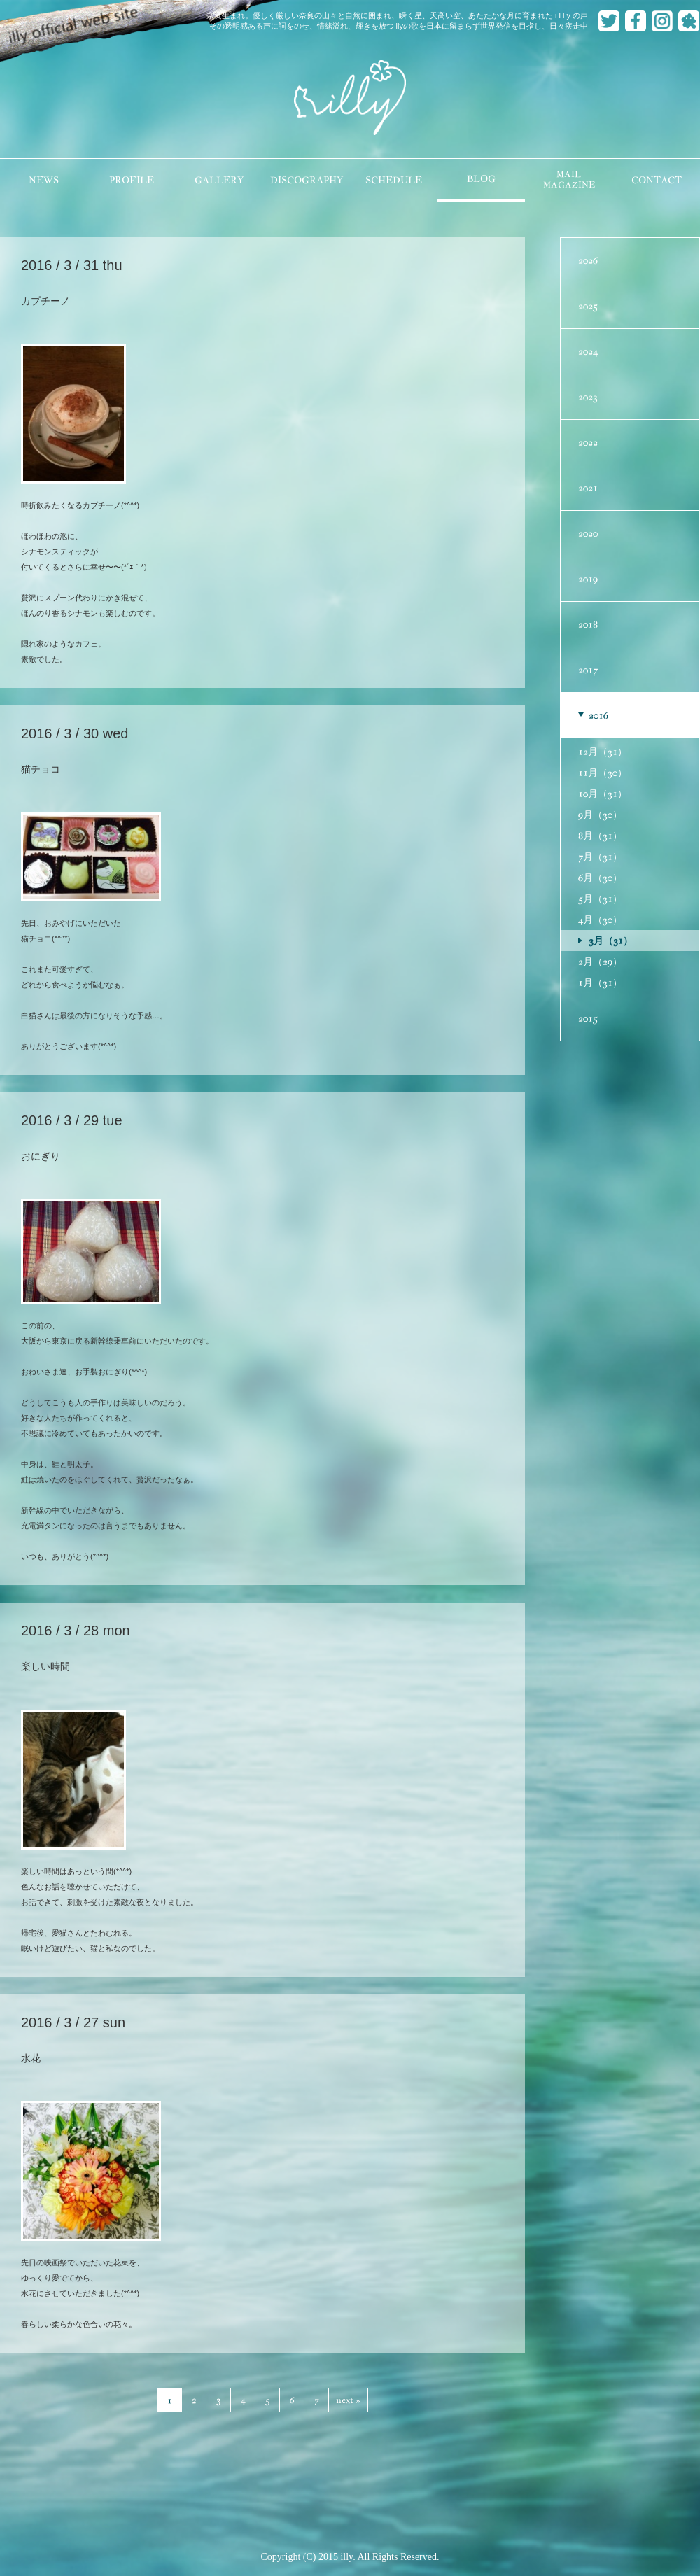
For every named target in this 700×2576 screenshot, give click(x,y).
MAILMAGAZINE (569, 180)
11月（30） (602, 772)
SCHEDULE (393, 180)
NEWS (44, 180)
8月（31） (600, 835)
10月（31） (602, 793)
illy (350, 98)
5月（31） (600, 898)
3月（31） (611, 940)
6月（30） (600, 877)
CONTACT (656, 180)
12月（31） (602, 751)
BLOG (481, 179)
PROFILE (131, 180)
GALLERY (219, 180)
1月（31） (600, 982)
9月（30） (600, 814)
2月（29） (600, 961)
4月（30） (600, 919)
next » (348, 2400)
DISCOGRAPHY (306, 180)
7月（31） (600, 856)
